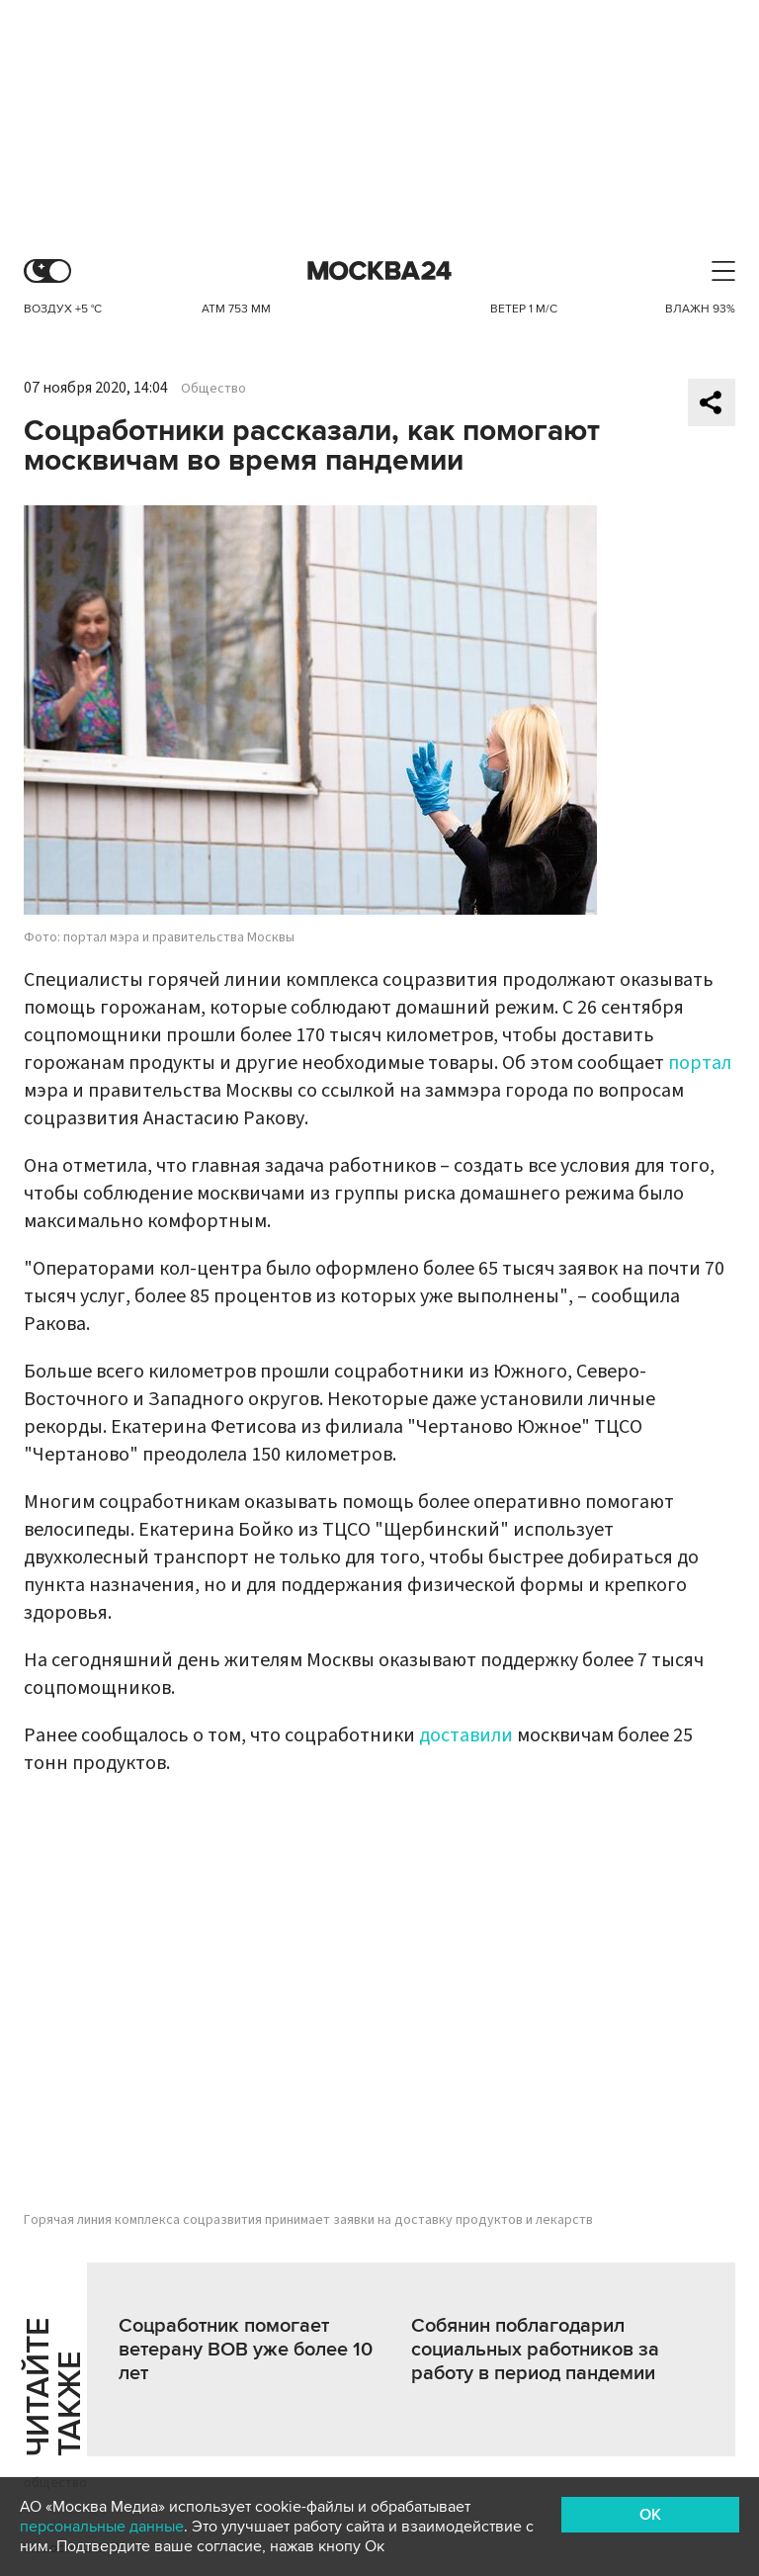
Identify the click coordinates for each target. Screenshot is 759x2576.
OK (650, 2515)
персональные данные (102, 2526)
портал (699, 1063)
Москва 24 (379, 271)
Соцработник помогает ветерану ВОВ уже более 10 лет (246, 2349)
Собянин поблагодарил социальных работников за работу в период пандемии (535, 2349)
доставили (466, 1735)
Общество (213, 389)
